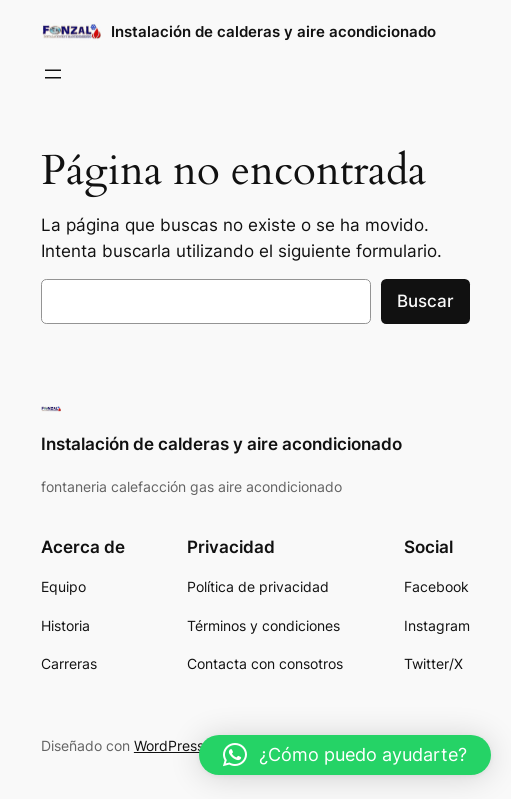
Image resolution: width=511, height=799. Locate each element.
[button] (345, 755)
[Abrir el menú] (53, 74)
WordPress (169, 745)
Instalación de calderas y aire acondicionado (273, 31)
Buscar (425, 301)
